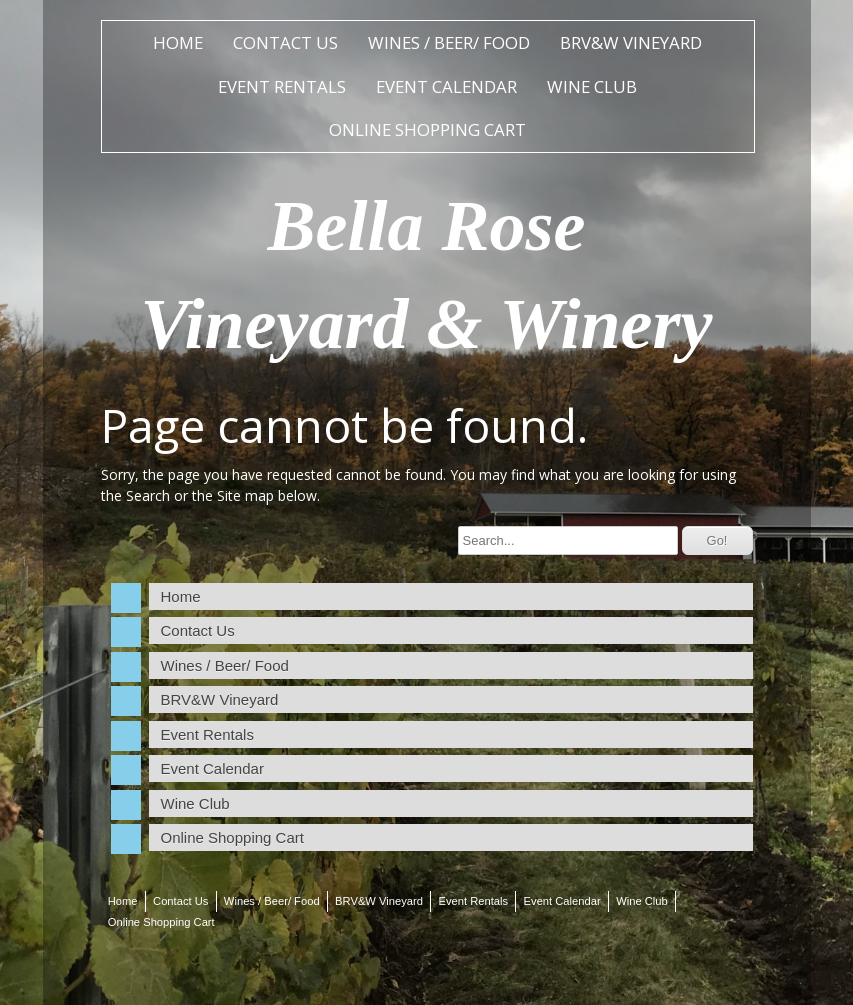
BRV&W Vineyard (631, 42)
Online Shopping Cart (427, 129)
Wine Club (592, 86)
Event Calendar (446, 86)
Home (178, 42)
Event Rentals (282, 86)
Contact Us (285, 42)
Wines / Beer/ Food (449, 42)
